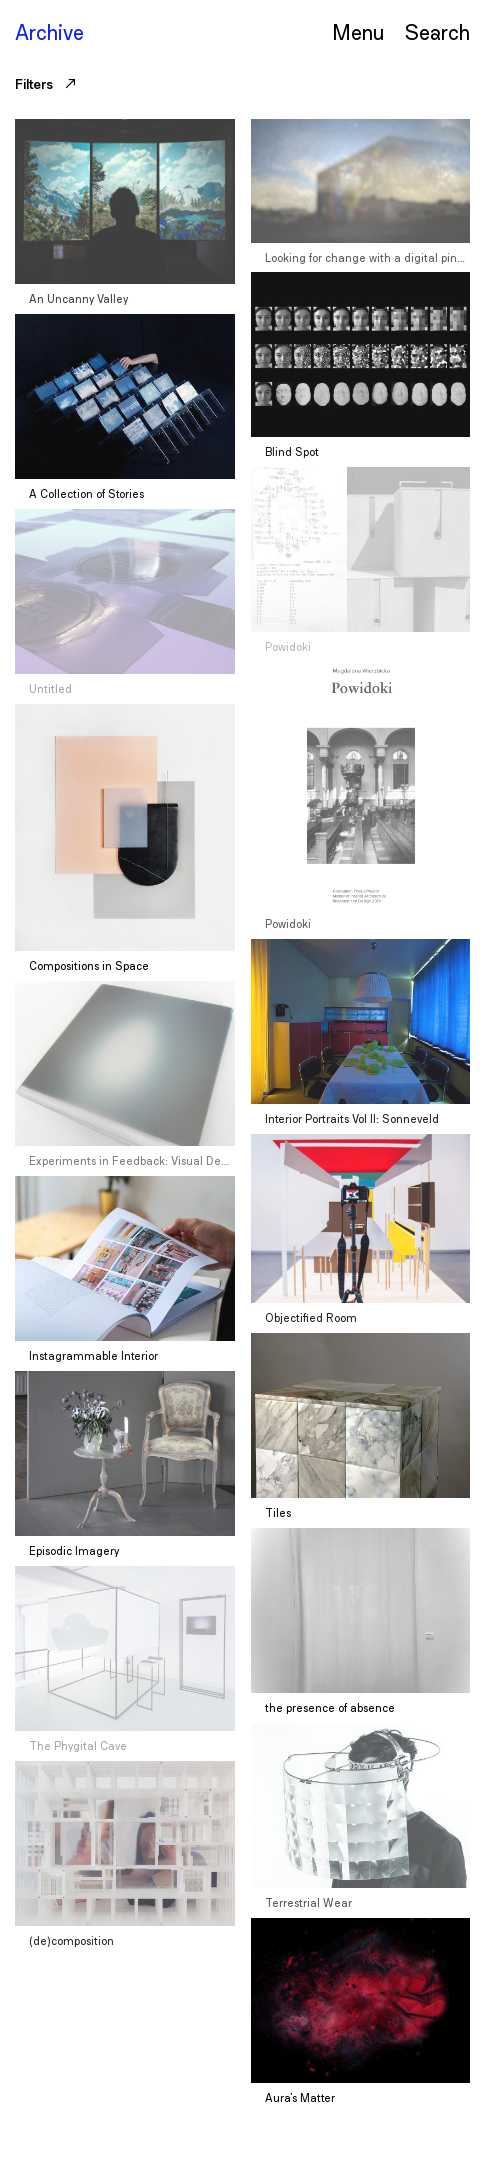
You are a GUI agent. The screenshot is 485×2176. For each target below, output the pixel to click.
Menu (358, 31)
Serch (437, 31)
